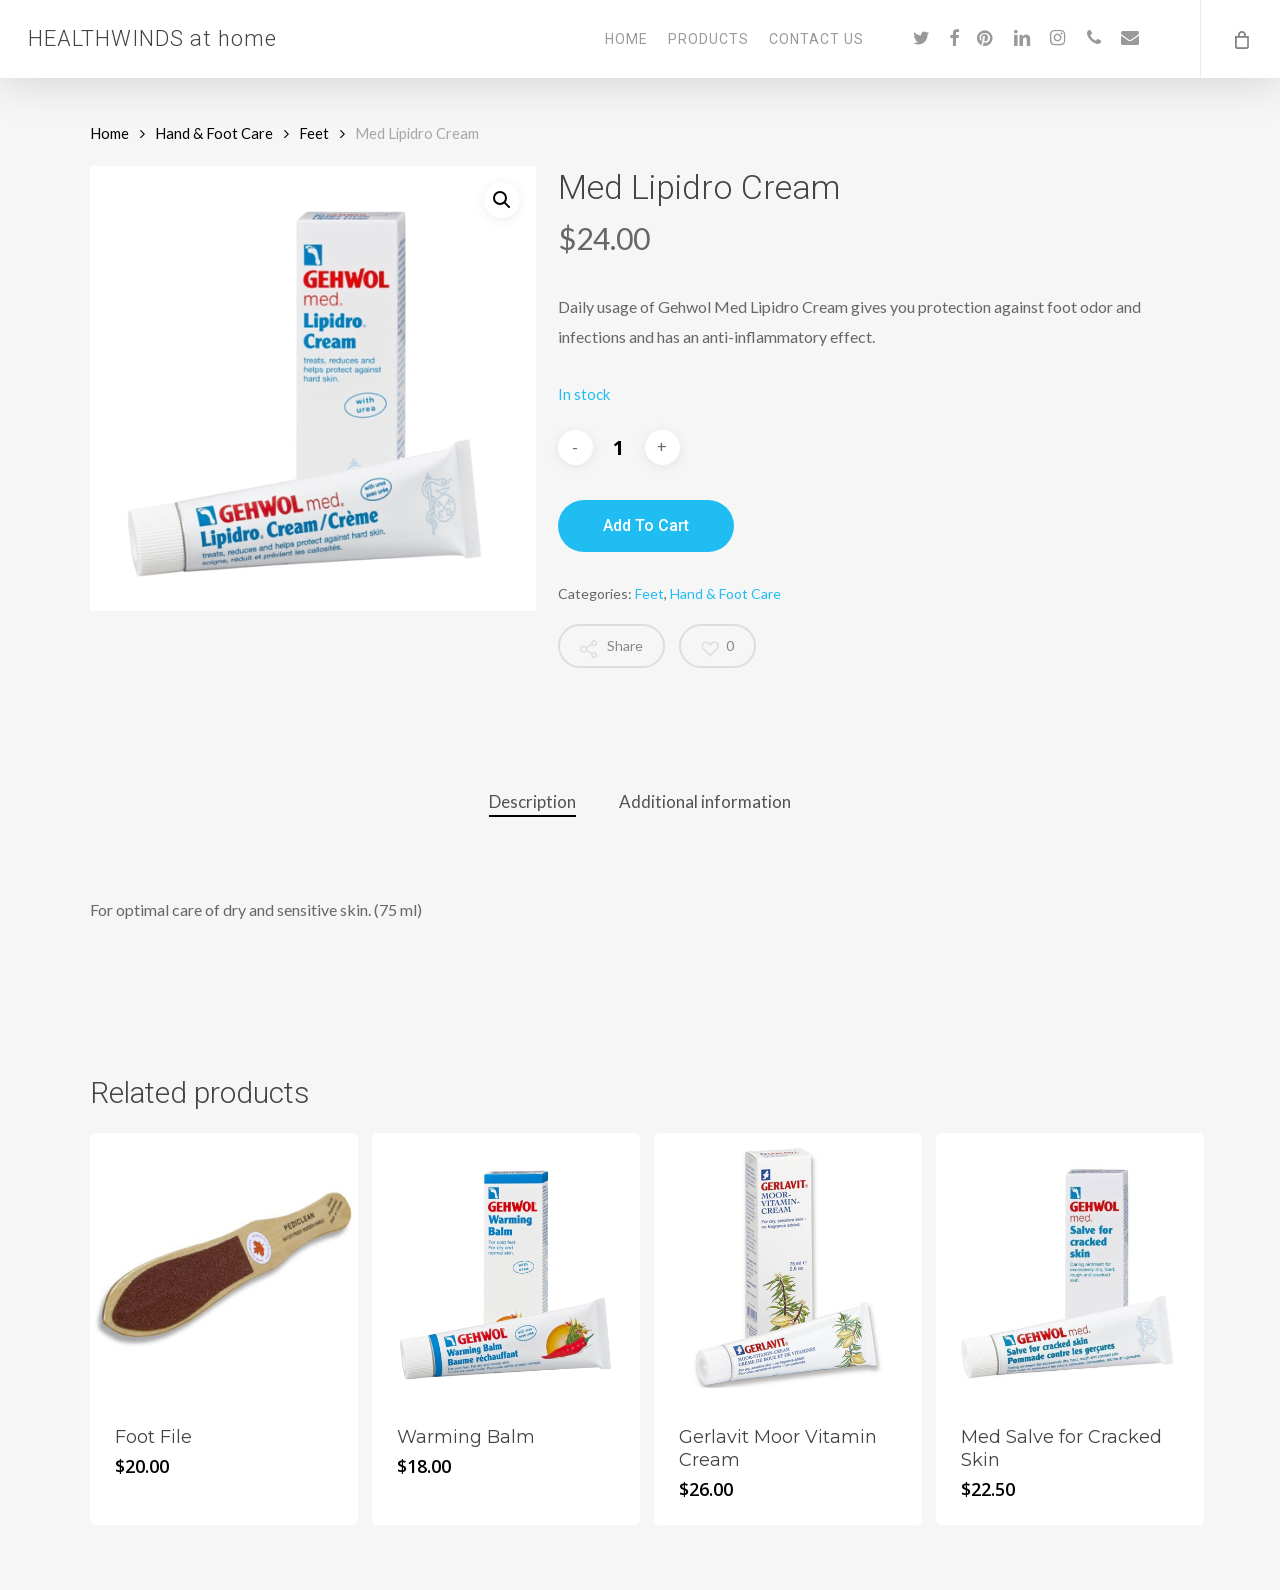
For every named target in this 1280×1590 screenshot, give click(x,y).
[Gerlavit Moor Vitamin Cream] (788, 1267)
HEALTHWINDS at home (152, 39)
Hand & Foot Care (214, 133)
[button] (502, 200)
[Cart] (1240, 39)
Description (532, 801)
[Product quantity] (619, 447)
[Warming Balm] (506, 1267)
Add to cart (646, 525)
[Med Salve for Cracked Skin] (1070, 1267)
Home (109, 133)
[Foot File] (224, 1267)
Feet (314, 133)
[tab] (532, 802)
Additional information (705, 801)
